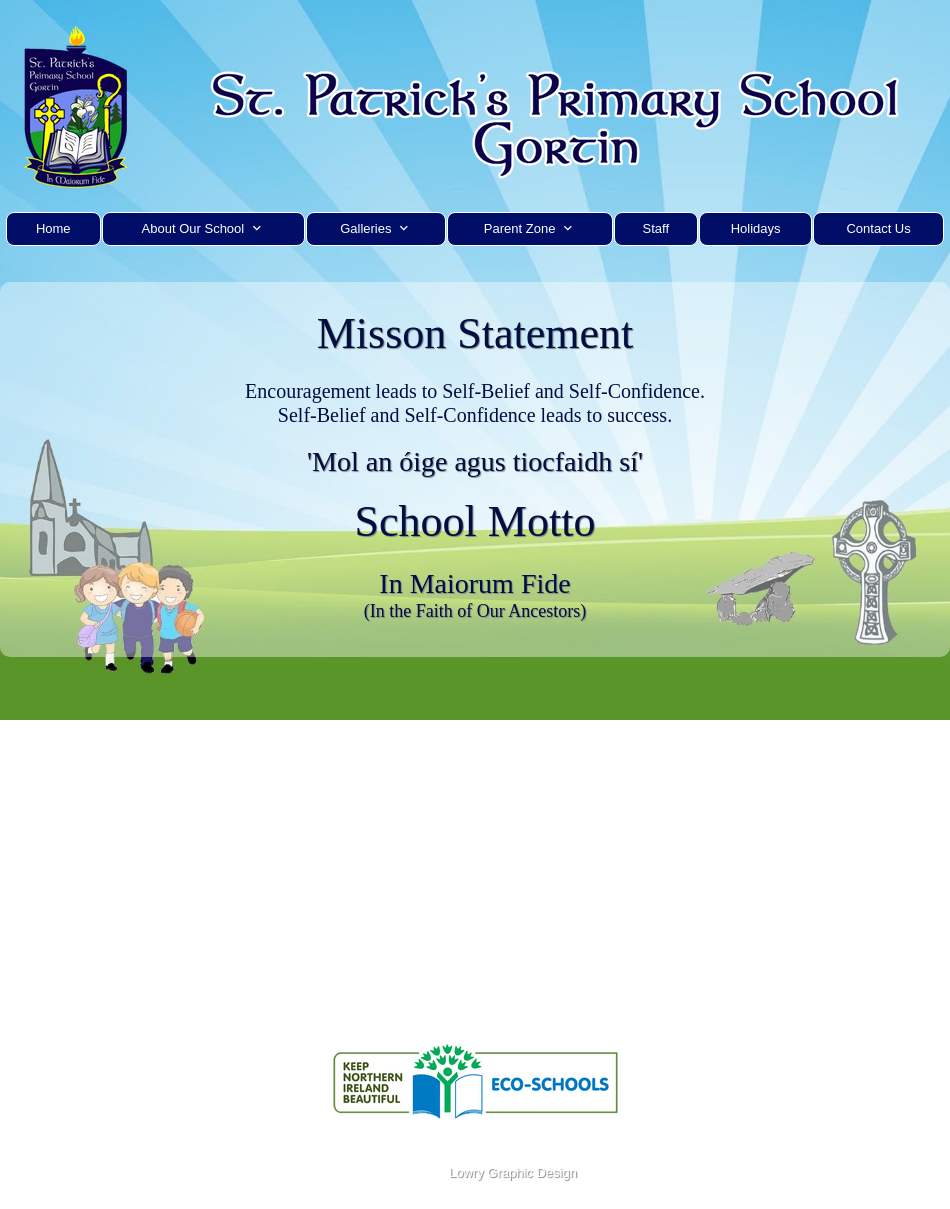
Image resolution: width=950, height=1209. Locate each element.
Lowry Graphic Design (511, 1172)
